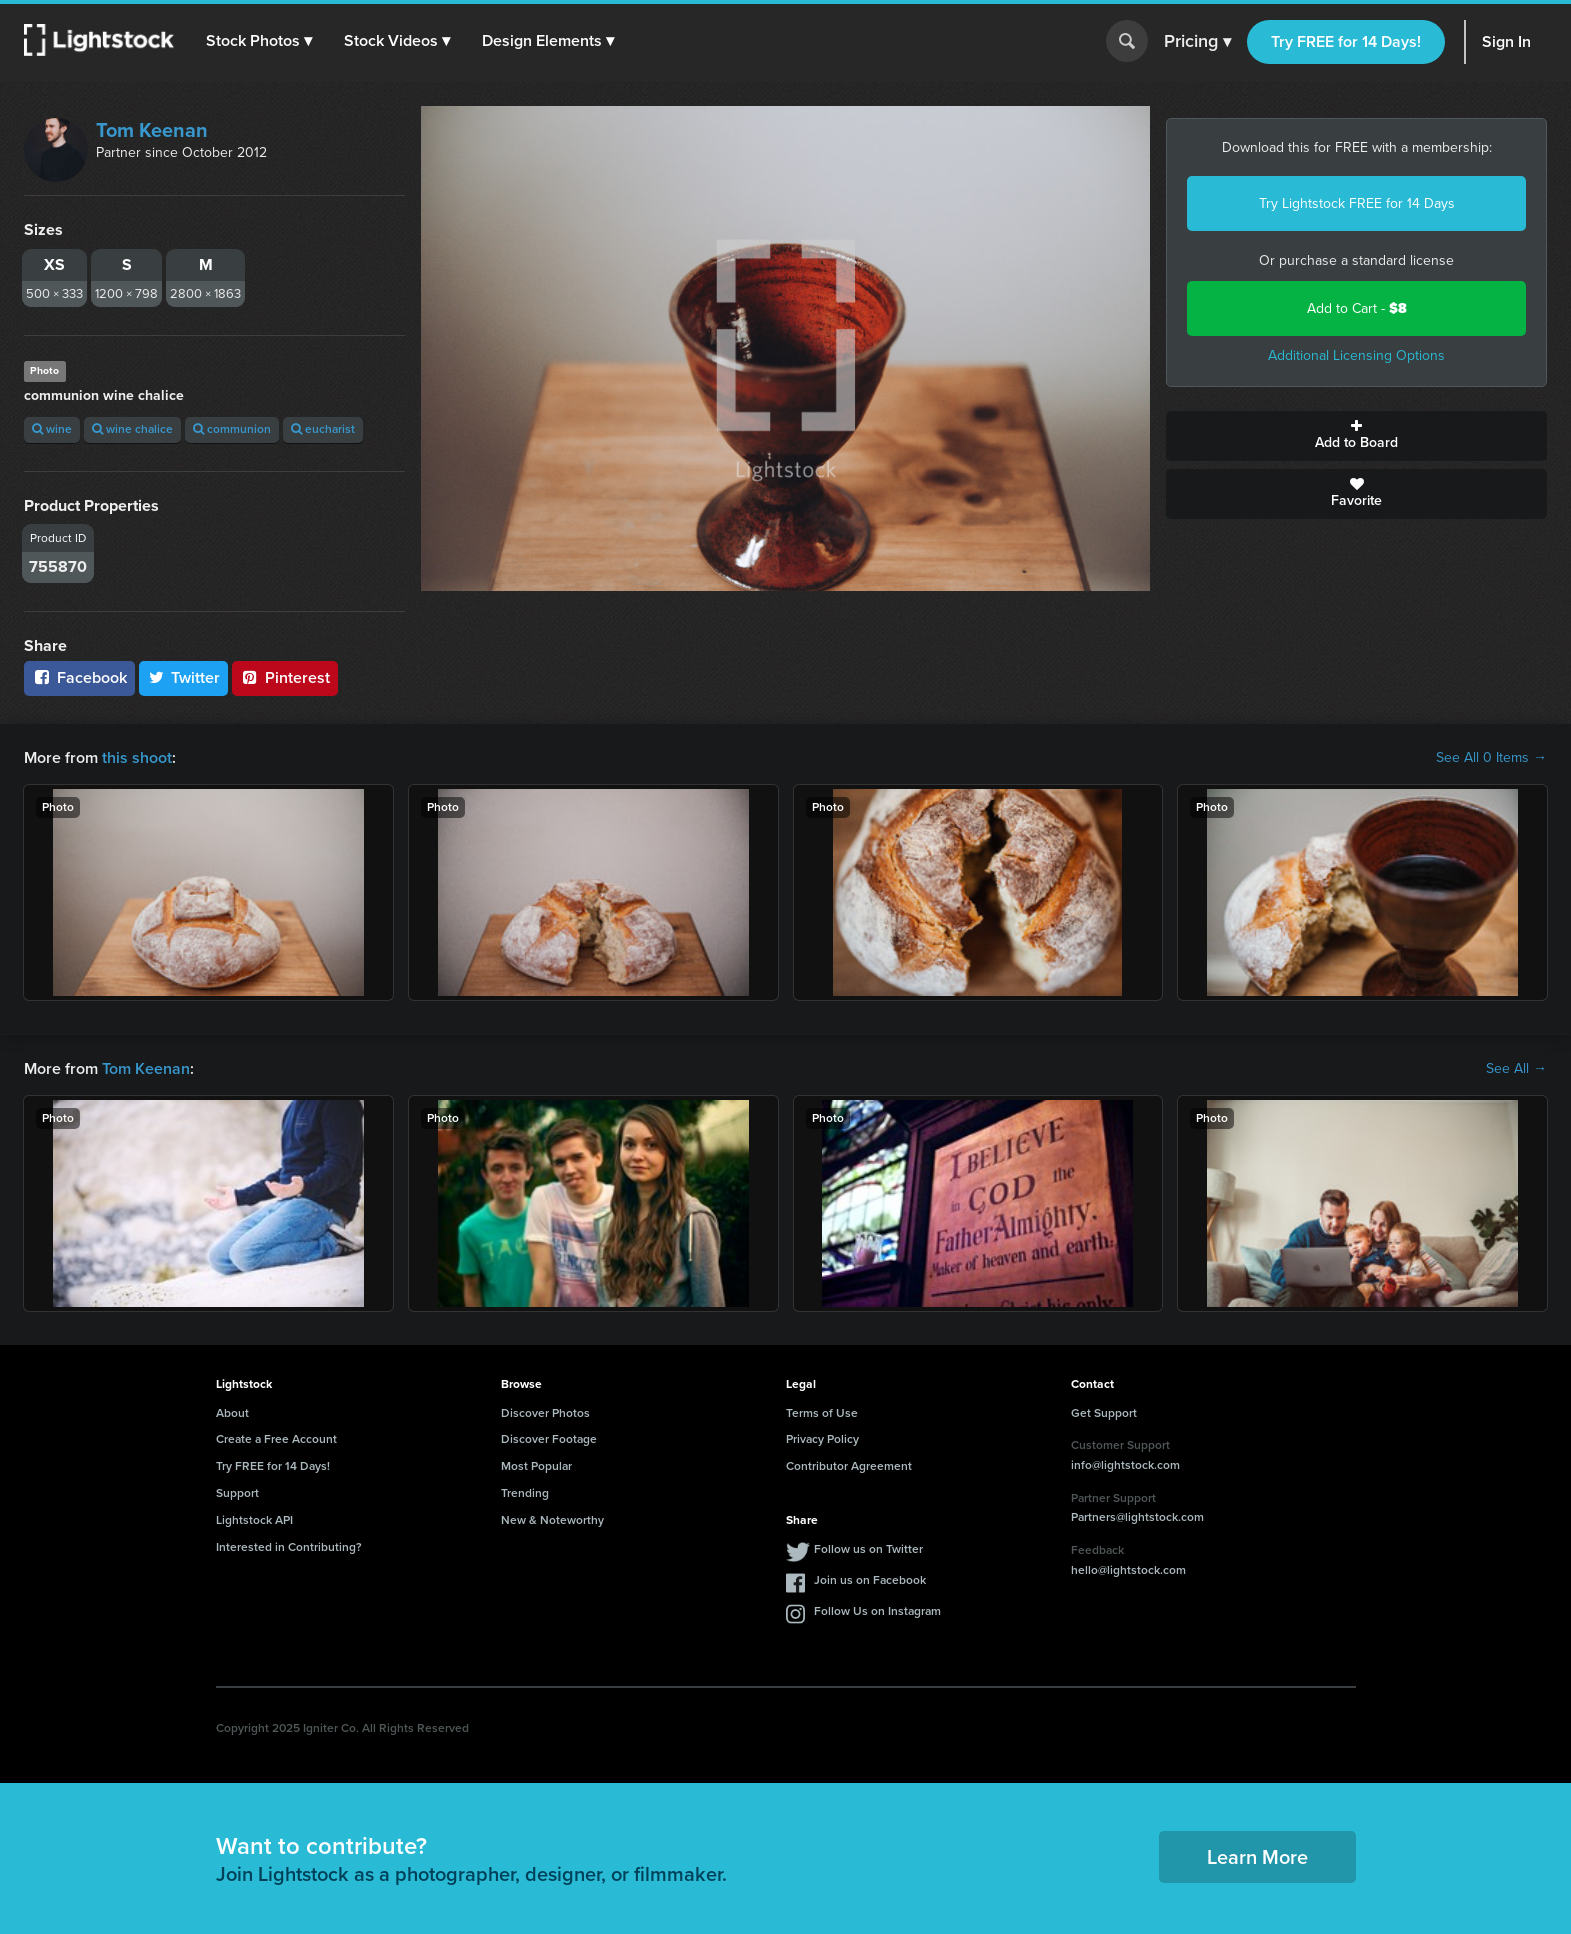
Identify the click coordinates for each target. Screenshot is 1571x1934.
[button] (259, 41)
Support (237, 1493)
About (232, 1413)
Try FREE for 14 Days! (1346, 41)
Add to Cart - (1357, 308)
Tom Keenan (152, 130)
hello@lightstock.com (1128, 1570)
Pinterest (285, 677)
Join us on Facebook (870, 1580)
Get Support (1104, 1413)
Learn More (1257, 1857)
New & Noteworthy (552, 1520)
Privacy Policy (822, 1439)
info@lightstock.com (1125, 1465)
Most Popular (536, 1466)
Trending (525, 1493)
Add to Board (1356, 436)
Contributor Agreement (849, 1466)
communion (232, 429)
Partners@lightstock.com (1137, 1517)
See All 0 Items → (1491, 758)
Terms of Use (822, 1413)
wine (52, 429)
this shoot (137, 757)
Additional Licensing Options (1356, 355)
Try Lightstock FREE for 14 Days (1357, 203)
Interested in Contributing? (289, 1547)
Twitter (184, 677)
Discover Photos (545, 1413)
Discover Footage (549, 1439)
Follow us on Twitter (868, 1549)
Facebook (79, 677)
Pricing (1197, 42)
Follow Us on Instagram (877, 1611)
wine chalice (132, 429)
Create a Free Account (276, 1439)
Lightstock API (254, 1520)
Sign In (1506, 41)
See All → (1516, 1069)
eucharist (323, 429)
